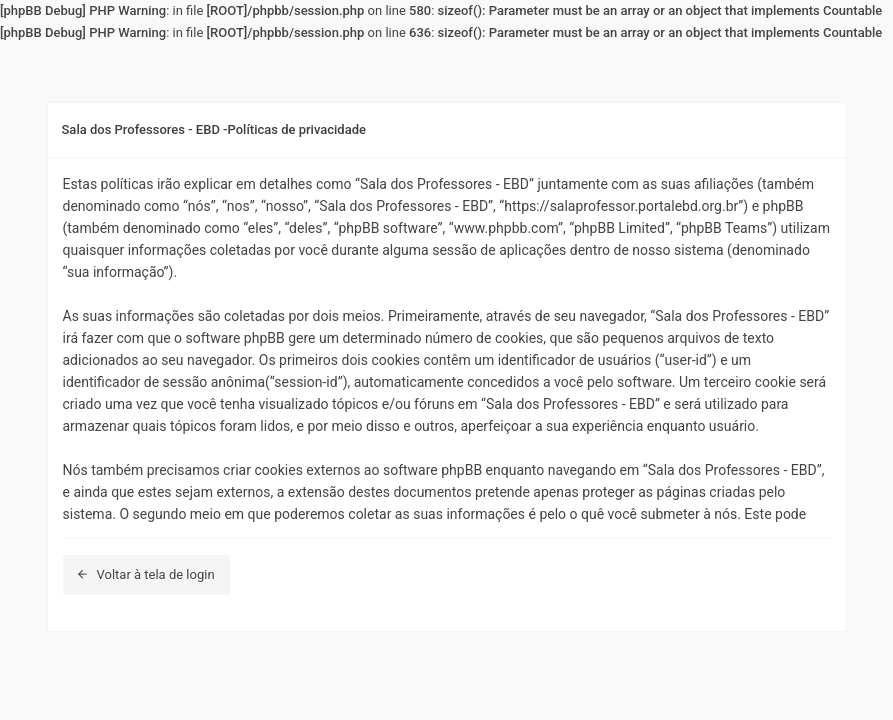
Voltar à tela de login (146, 574)
